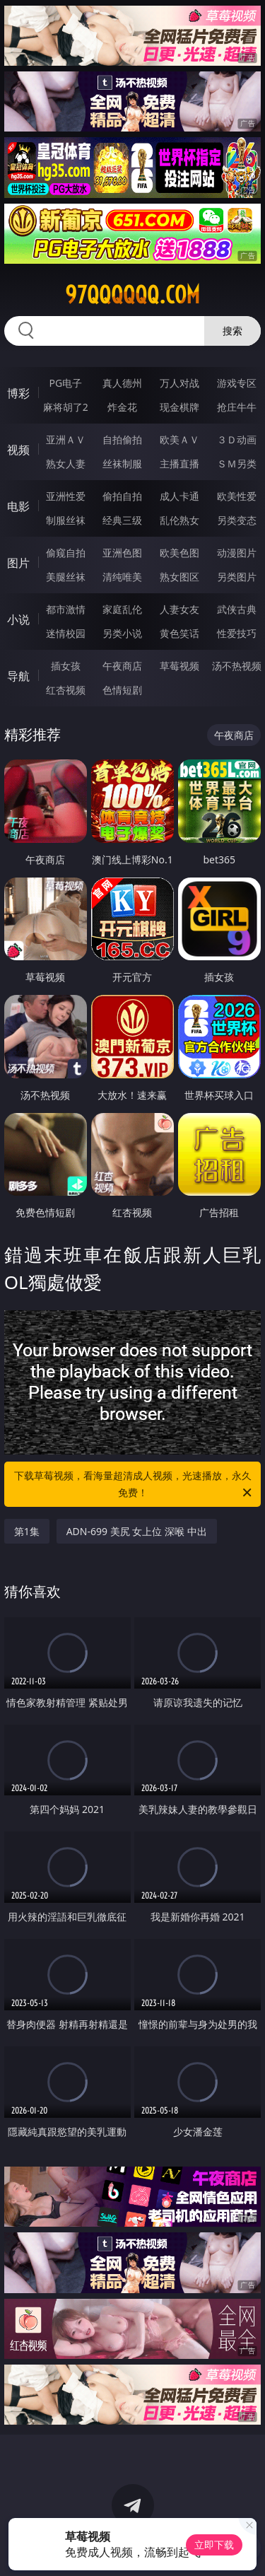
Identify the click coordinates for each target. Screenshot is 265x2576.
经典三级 (122, 520)
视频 (18, 449)
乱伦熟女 (179, 520)
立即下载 (214, 2544)
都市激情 (66, 609)
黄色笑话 (179, 633)
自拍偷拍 (122, 439)
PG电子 (65, 383)
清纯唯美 (122, 576)
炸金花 (122, 407)
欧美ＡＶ (179, 439)
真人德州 (122, 383)
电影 (18, 506)
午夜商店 (122, 665)
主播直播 (179, 463)
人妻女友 (179, 609)
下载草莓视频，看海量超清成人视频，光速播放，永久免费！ (134, 1485)
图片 (18, 563)
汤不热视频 (236, 665)
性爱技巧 (237, 633)
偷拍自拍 (122, 496)
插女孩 (66, 665)
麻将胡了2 (65, 407)
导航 (18, 676)
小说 (18, 619)
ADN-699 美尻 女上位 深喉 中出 (136, 1531)
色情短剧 (122, 690)
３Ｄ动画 (237, 439)
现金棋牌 (179, 407)
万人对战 (179, 383)
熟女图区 (179, 576)
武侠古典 (237, 609)
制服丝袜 (66, 520)
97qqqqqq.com (132, 295)
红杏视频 (66, 690)
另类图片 (237, 576)
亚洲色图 (122, 552)
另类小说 (122, 633)
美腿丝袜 (66, 576)
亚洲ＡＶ (66, 439)
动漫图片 (237, 552)
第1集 (27, 1531)
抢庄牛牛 (237, 407)
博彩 (18, 393)
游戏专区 (237, 383)
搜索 (232, 330)
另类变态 (237, 520)
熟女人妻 (66, 463)
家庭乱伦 (122, 609)
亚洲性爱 (66, 496)
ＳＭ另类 (237, 463)
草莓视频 (179, 665)
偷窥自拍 (66, 552)
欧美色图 (179, 552)
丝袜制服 (122, 463)
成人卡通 (179, 496)
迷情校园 (66, 633)
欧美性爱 (237, 496)
